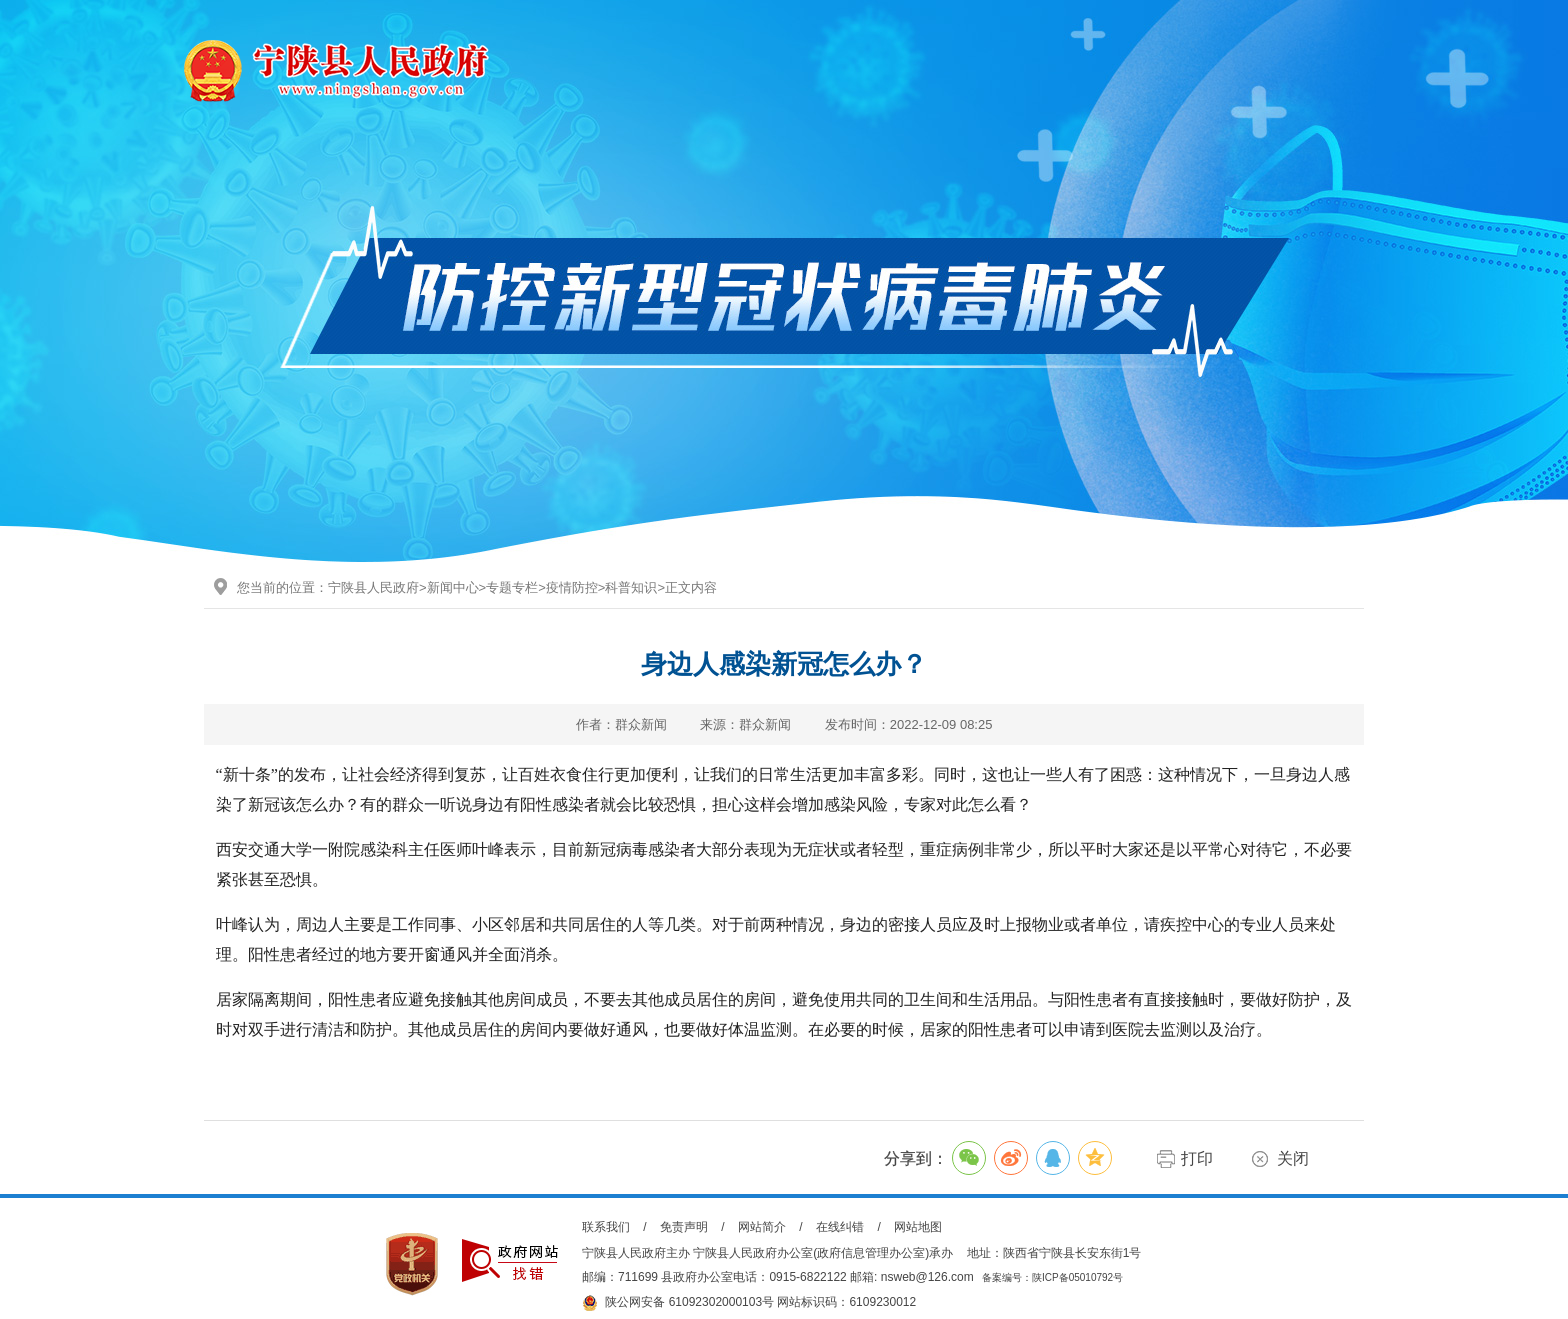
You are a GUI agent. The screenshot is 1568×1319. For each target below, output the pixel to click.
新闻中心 (453, 587)
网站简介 (762, 1227)
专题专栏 (512, 587)
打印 (1197, 1158)
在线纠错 (840, 1227)
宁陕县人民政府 (373, 587)
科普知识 (631, 587)
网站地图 (918, 1227)
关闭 (1293, 1158)
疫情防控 (572, 587)
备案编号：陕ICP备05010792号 (1052, 1277)
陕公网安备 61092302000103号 (678, 1303)
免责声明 (684, 1227)
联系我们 (606, 1227)
